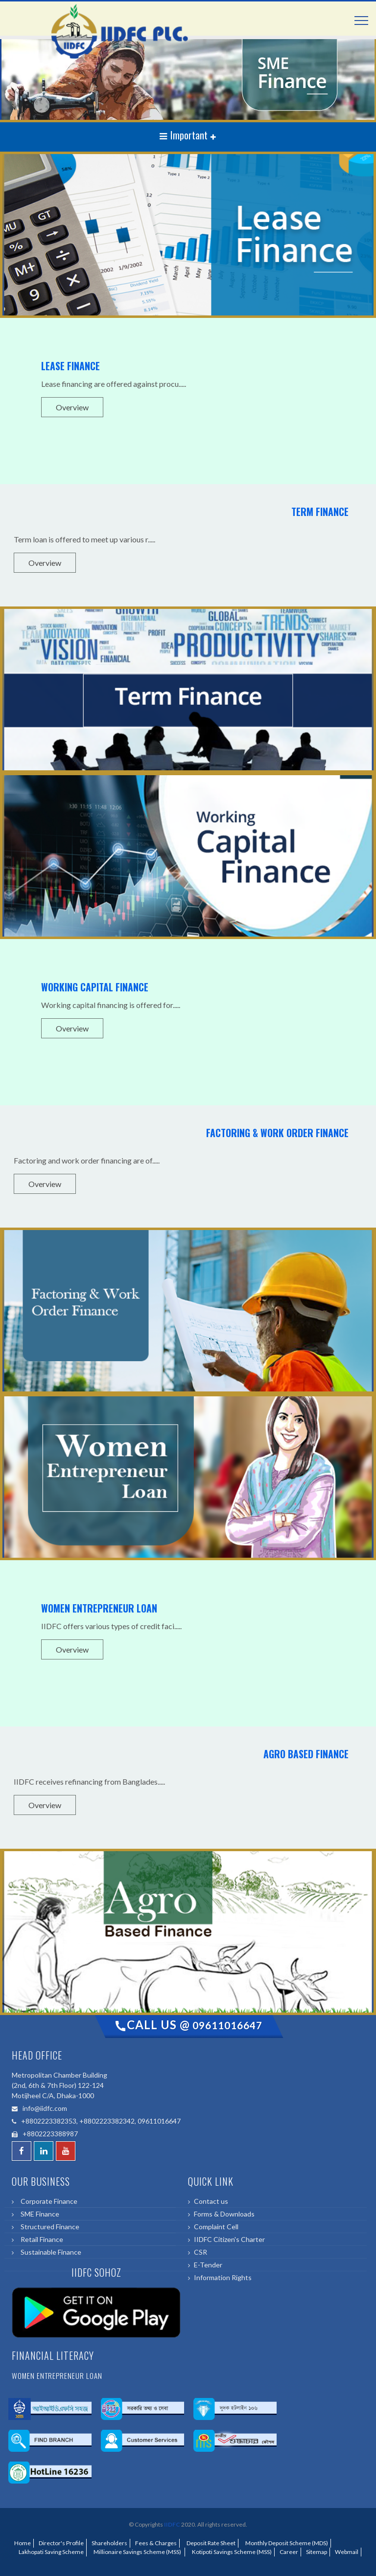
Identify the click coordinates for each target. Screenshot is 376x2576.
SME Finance (38, 2214)
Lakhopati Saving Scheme (50, 2551)
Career (289, 2551)
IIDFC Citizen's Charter (229, 2239)
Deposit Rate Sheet (210, 2543)
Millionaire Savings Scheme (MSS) (137, 2551)
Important (185, 135)
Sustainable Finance (49, 2252)
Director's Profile (61, 2543)
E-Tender (208, 2265)
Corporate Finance (47, 2201)
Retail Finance (40, 2239)
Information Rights (223, 2277)
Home (22, 2543)
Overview (72, 407)
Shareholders (109, 2543)
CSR (200, 2252)
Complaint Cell (216, 2226)
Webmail (346, 2551)
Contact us (211, 2201)
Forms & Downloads (224, 2214)
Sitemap (316, 2551)
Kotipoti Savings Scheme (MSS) (231, 2551)
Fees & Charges (156, 2543)
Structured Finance (48, 2226)
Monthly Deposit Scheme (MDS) (285, 2543)
